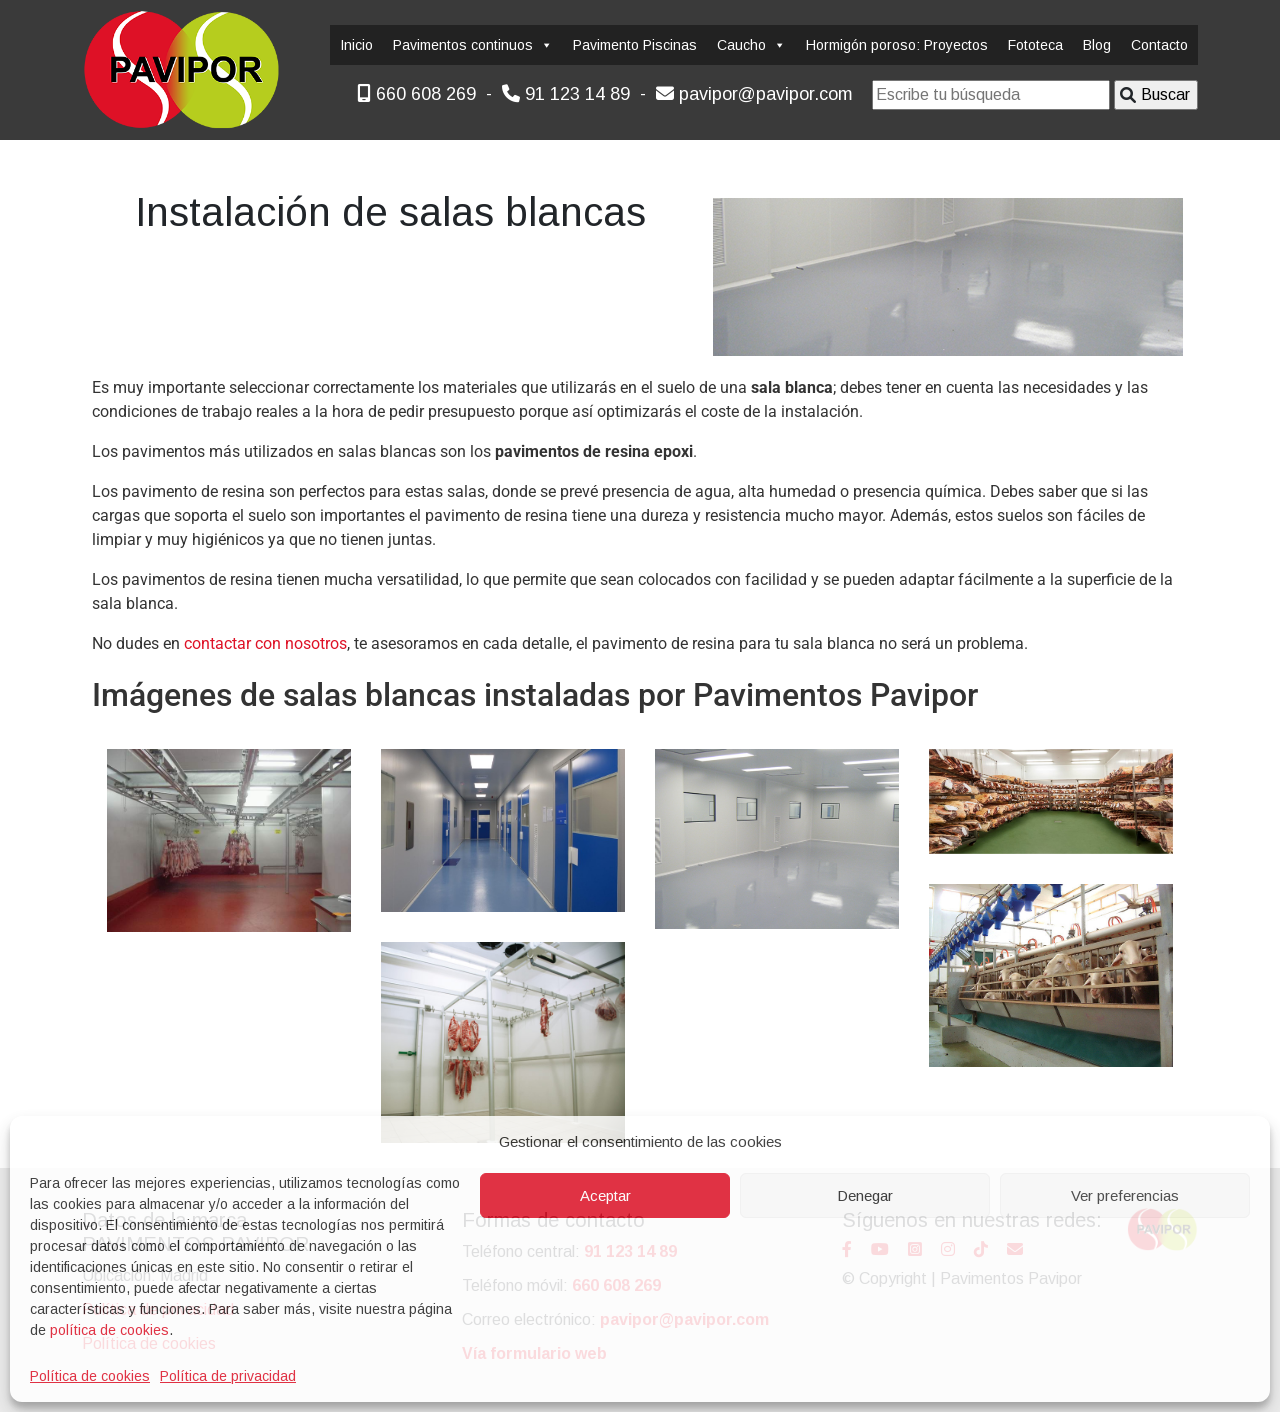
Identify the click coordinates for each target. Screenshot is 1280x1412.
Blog (1097, 45)
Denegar (865, 1195)
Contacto (1159, 45)
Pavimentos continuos (473, 45)
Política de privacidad (228, 1376)
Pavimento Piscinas (635, 45)
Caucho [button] (751, 45)
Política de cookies (90, 1376)
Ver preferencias (1125, 1195)
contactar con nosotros (265, 643)
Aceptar (605, 1195)
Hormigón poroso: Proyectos (897, 45)
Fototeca (1035, 45)
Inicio (356, 45)
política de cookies (109, 1330)
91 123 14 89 (566, 94)
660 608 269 (416, 94)
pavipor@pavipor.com (754, 94)
